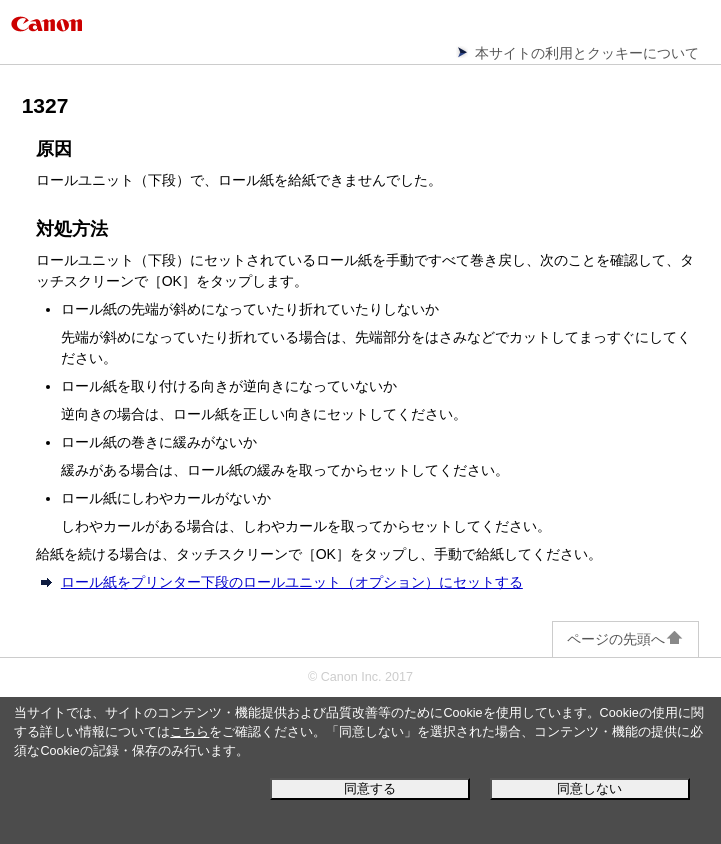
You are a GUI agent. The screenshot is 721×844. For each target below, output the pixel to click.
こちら (189, 732)
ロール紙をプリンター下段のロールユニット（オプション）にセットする (292, 582)
